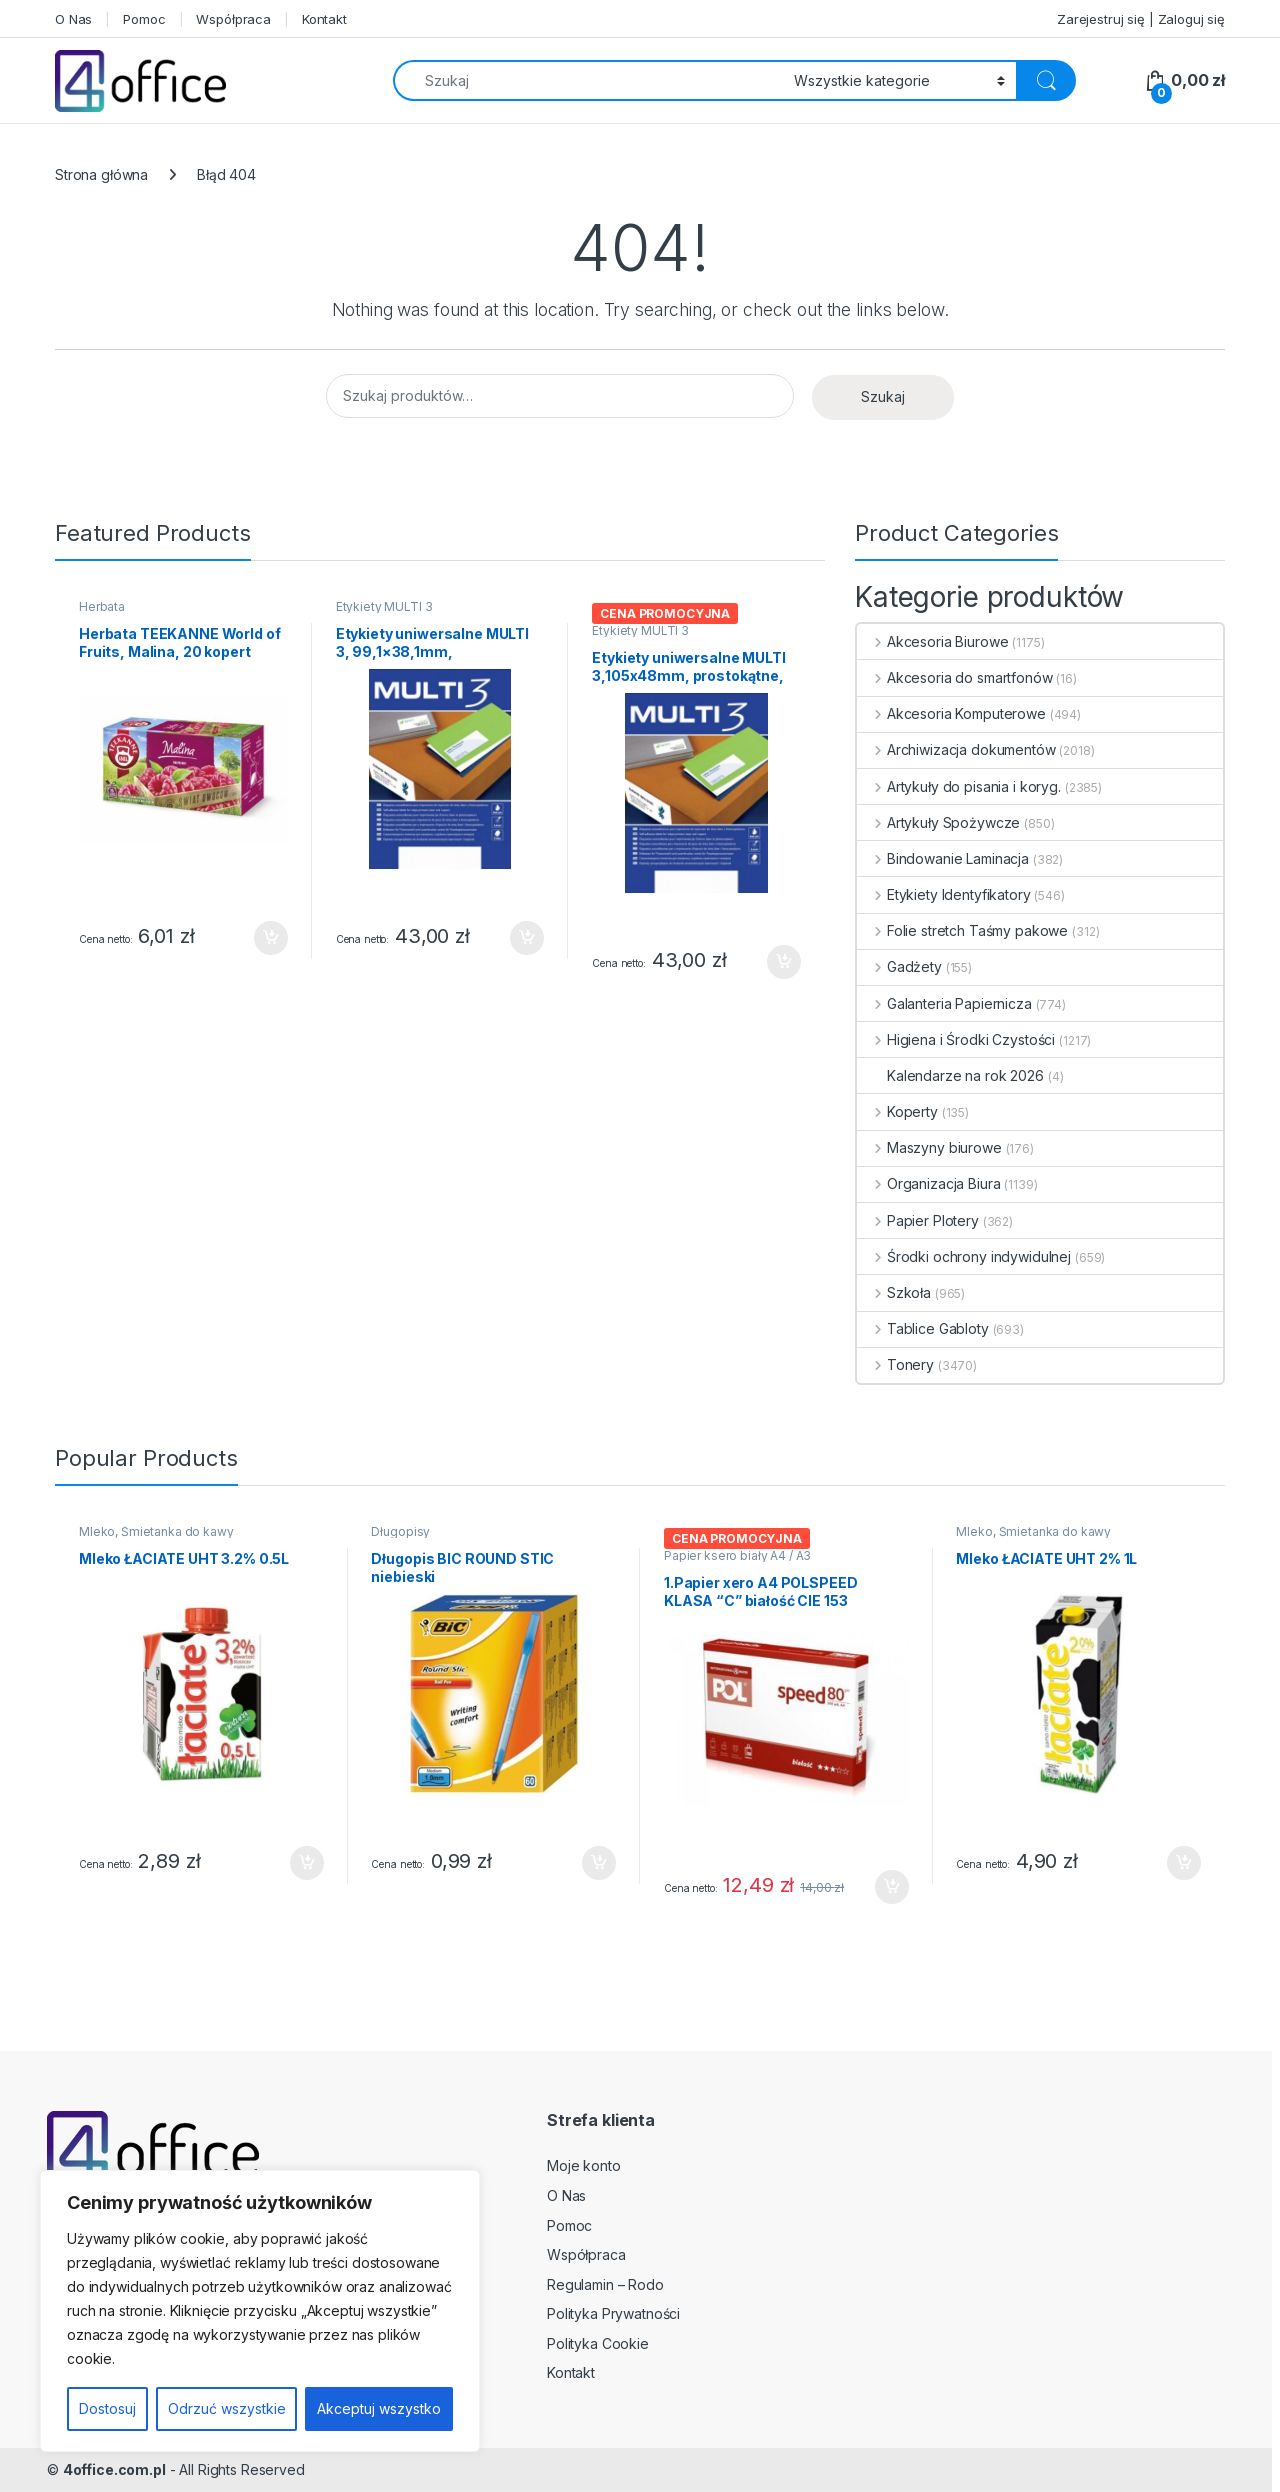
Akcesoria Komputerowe (951, 713)
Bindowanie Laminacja (943, 858)
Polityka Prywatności (613, 2313)
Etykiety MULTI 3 (384, 606)
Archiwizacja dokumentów (956, 749)
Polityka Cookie (598, 2343)
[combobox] (588, 80)
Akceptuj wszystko (379, 2408)
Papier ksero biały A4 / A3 (737, 1555)
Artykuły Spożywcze (938, 822)
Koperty (897, 1111)
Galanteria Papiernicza (944, 1003)
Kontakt (324, 19)
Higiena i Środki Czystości (956, 1039)
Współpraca (233, 19)
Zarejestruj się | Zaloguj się (1141, 19)
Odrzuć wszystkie (227, 2408)
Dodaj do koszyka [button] (271, 938)
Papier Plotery (918, 1220)
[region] (260, 2311)
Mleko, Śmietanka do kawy (156, 1531)
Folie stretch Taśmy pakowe (962, 930)
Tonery (895, 1364)
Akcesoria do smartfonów (955, 677)
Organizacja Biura (928, 1183)
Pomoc (144, 19)
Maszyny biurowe (929, 1147)
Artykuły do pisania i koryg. (959, 786)
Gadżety (899, 966)
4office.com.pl (114, 2469)
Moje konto (584, 2165)
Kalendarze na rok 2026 (950, 1075)
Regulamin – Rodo (605, 2284)
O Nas (73, 19)
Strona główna (101, 174)
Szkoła (894, 1292)
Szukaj (883, 396)
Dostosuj (107, 2408)
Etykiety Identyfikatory (944, 894)
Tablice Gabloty (923, 1328)
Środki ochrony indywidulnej (964, 1256)
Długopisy (400, 1531)
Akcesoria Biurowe (932, 641)
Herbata (102, 606)
